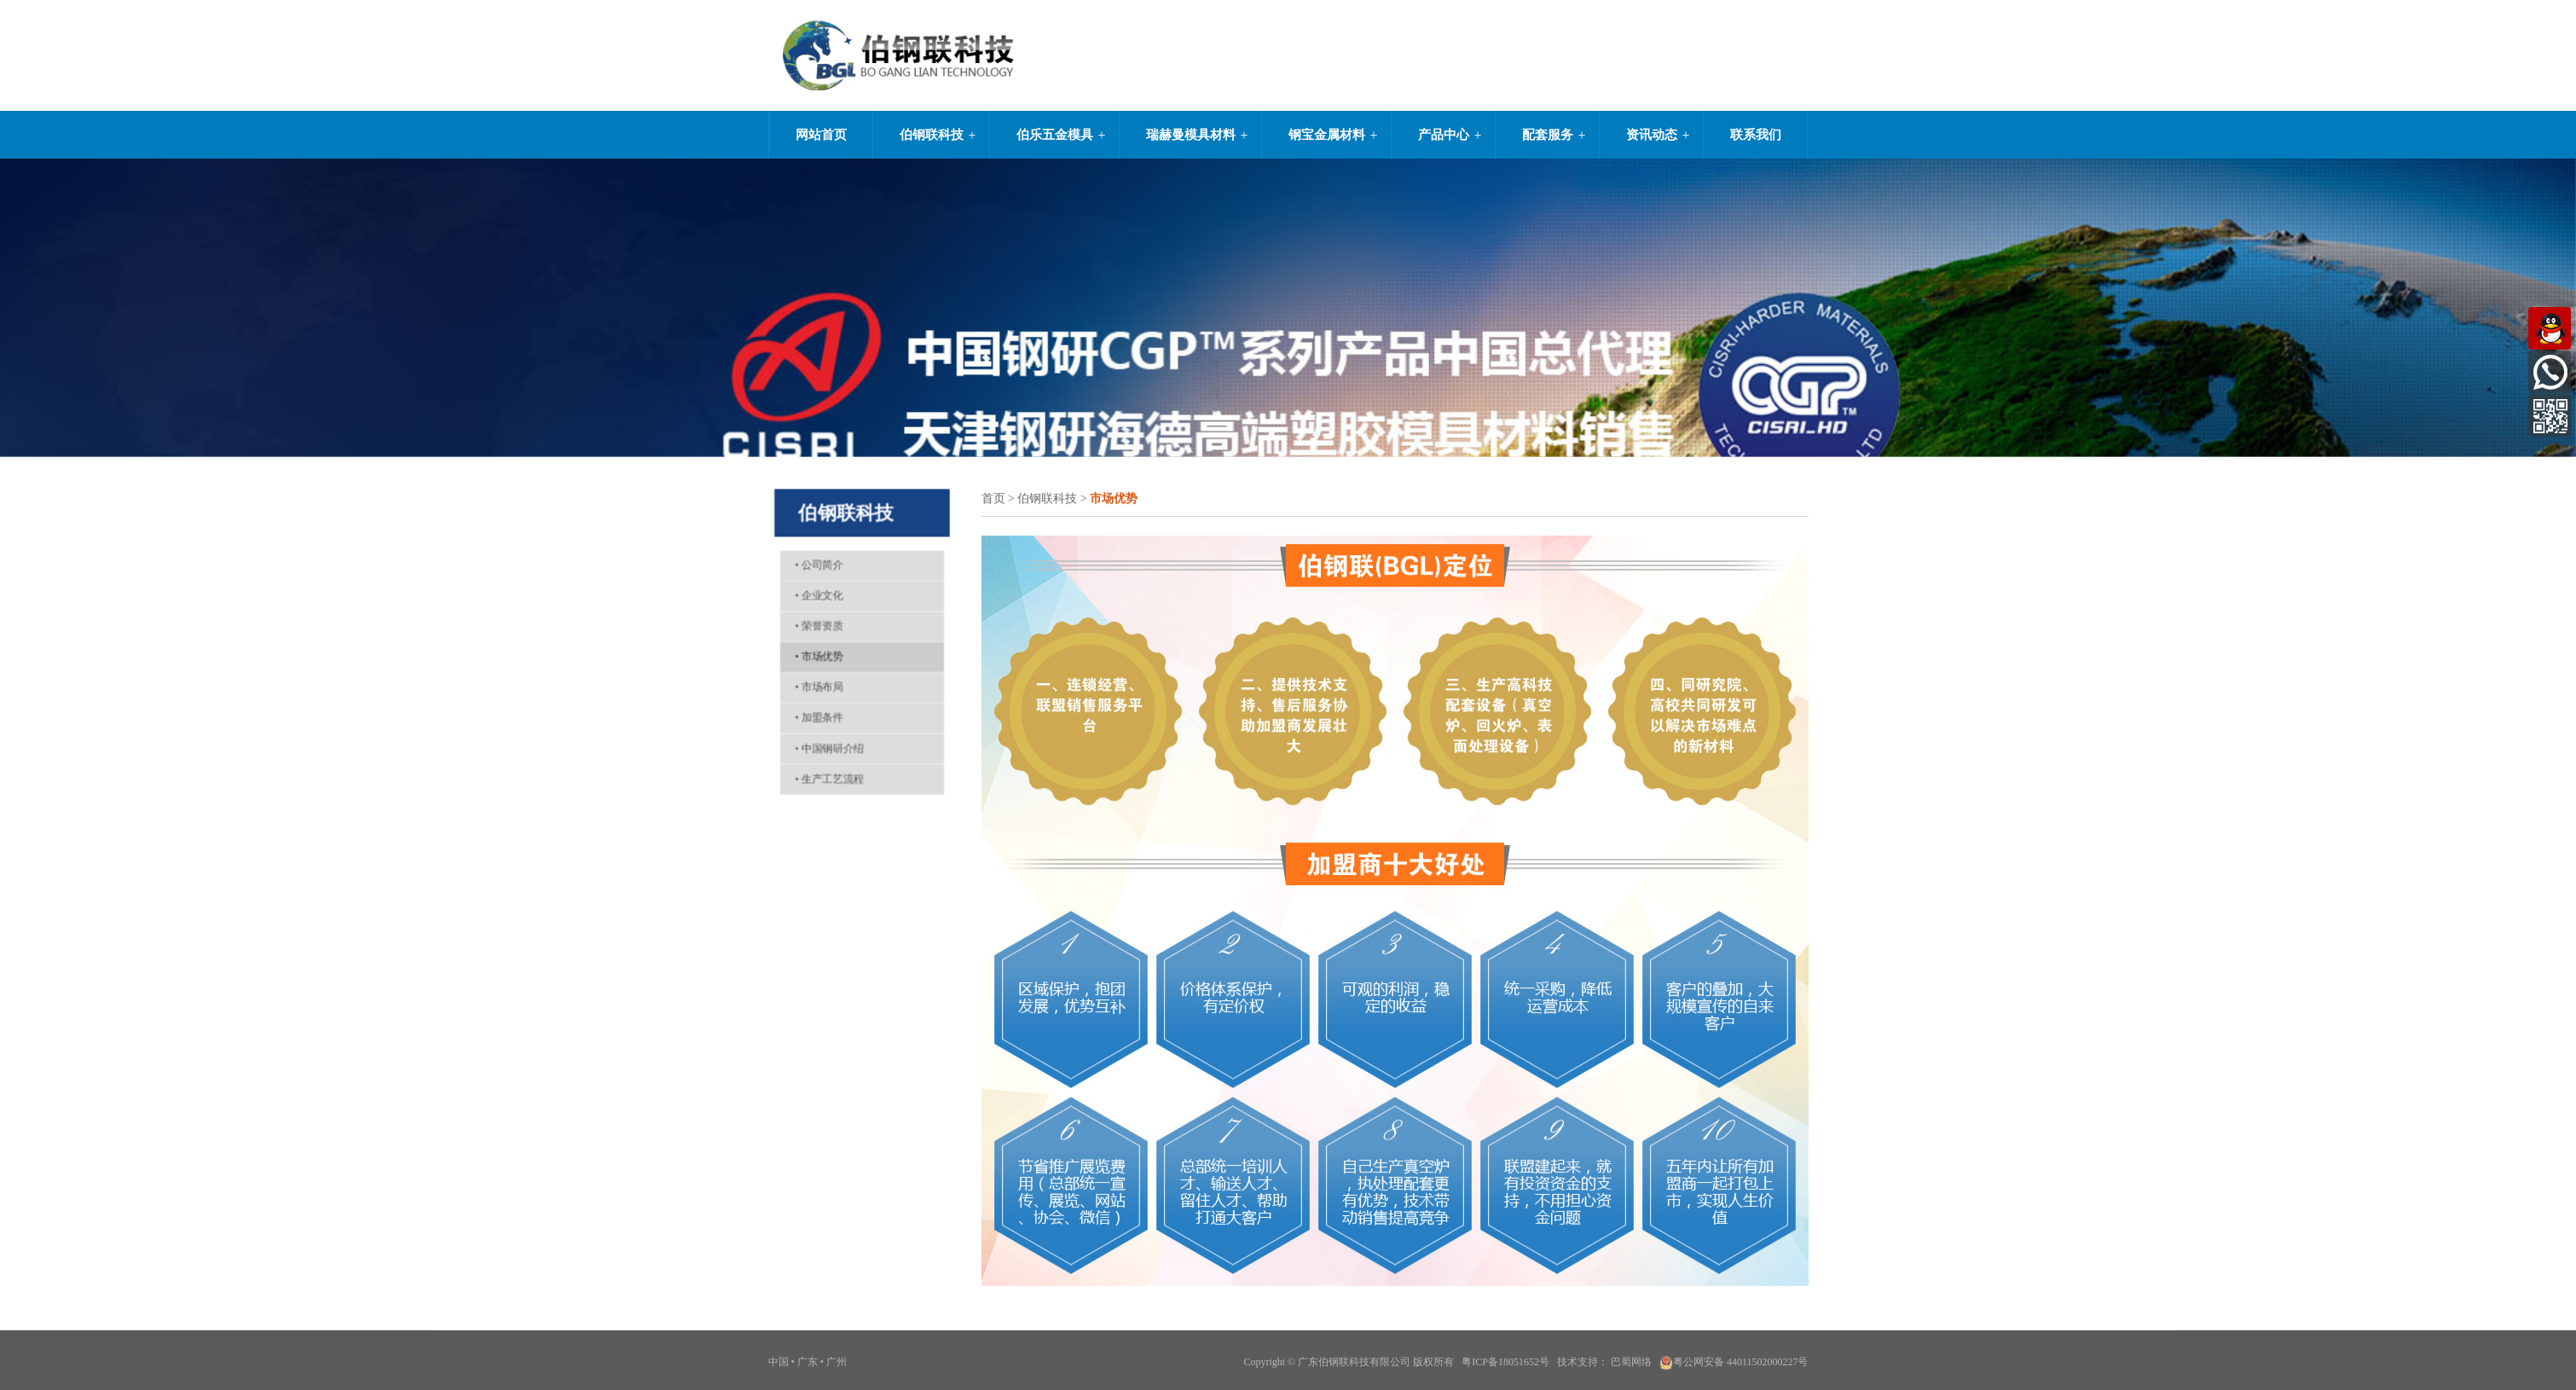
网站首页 (821, 135)
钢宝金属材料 (1326, 135)
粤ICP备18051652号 (1505, 1367)
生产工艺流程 (826, 788)
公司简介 (815, 553)
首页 (993, 499)
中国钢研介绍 (826, 754)
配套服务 (1547, 135)
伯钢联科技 (932, 135)
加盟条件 (815, 721)
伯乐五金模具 (1054, 135)
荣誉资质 (815, 621)
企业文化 (815, 588)
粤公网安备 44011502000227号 (1734, 1367)
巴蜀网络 (1631, 1367)
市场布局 (815, 687)
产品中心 (1443, 135)
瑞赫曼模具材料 (1191, 135)
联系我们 (1755, 135)
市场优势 (815, 654)
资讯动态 (1651, 135)
